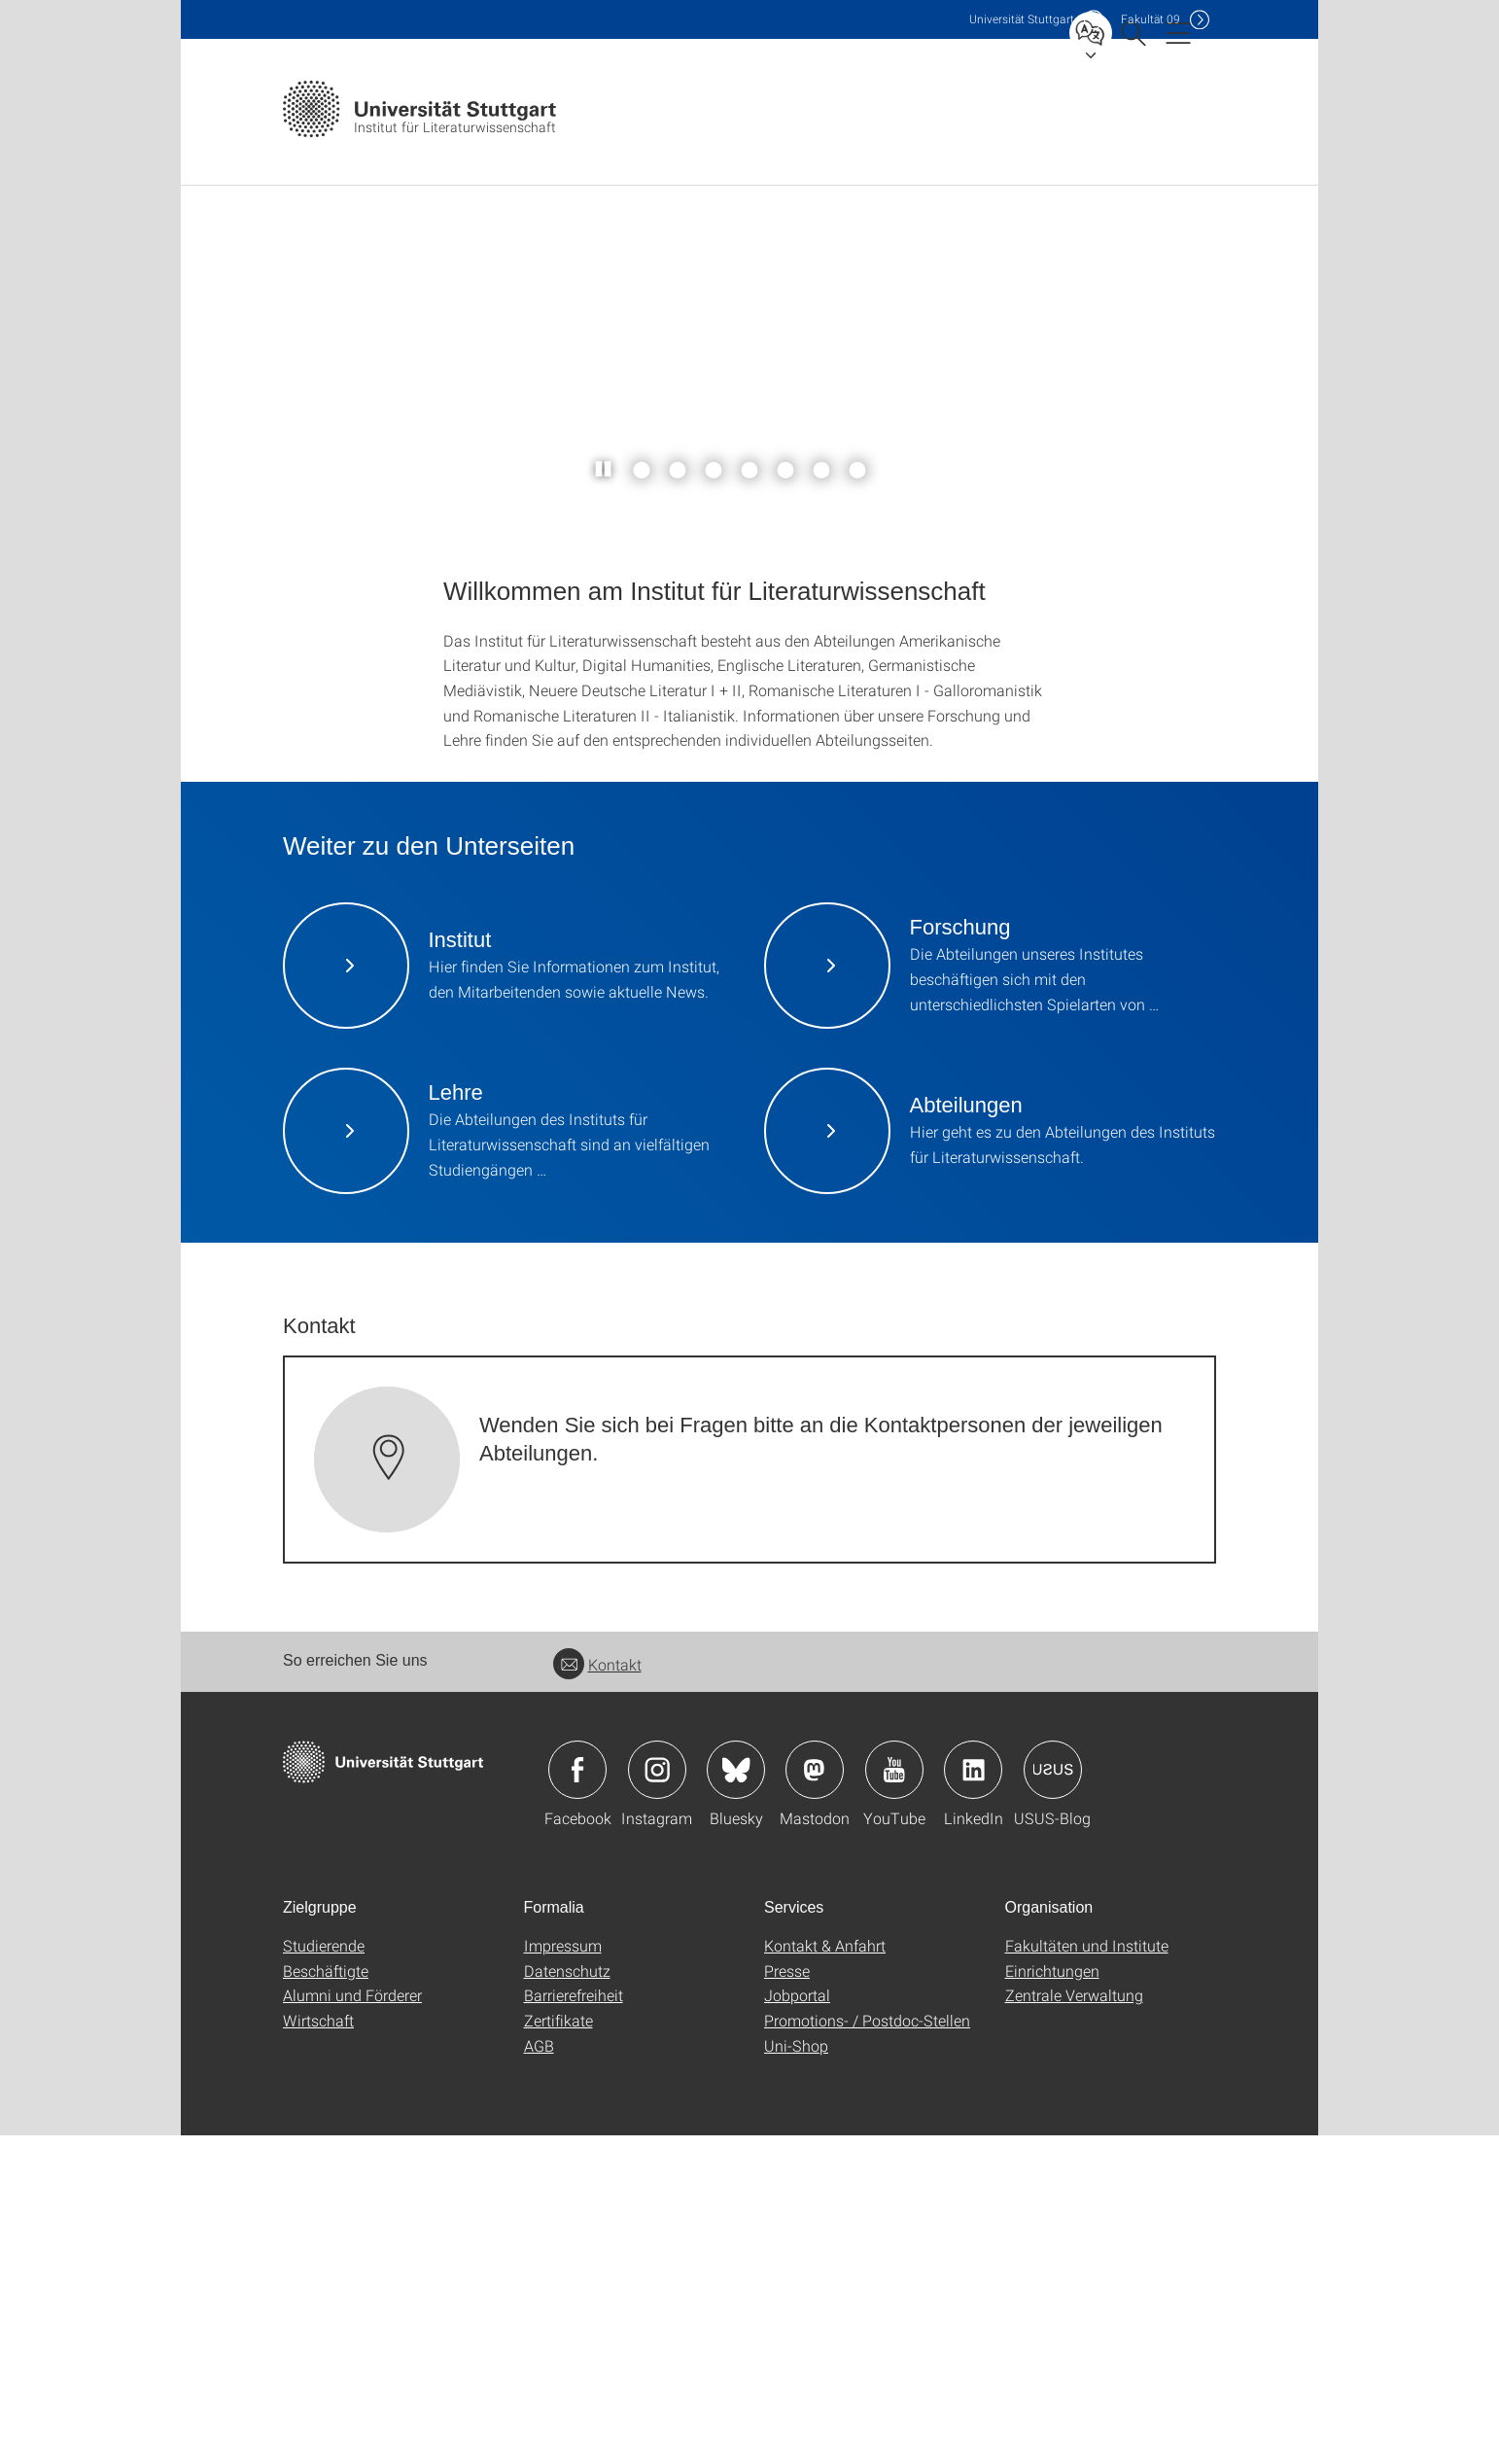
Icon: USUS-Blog (1053, 2098)
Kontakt (597, 1993)
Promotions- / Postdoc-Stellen (867, 2349)
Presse (787, 2299)
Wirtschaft (318, 2349)
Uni (1021, 19)
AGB (539, 2374)
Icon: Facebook (577, 2098)
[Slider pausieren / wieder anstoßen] (604, 798)
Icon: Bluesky (736, 2098)
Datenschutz (567, 2299)
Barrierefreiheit (573, 2323)
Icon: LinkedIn (973, 2098)
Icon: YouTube (894, 2098)
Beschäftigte (325, 2299)
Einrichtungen (1052, 2299)
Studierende (324, 2274)
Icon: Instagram (657, 2098)
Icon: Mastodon (814, 2098)
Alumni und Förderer (352, 2323)
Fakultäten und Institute (1086, 2274)
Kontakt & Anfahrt (825, 2274)
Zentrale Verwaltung (1074, 2323)
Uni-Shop (796, 2374)
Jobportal (797, 2323)
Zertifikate (558, 2349)
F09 (1150, 19)
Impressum (563, 2274)
